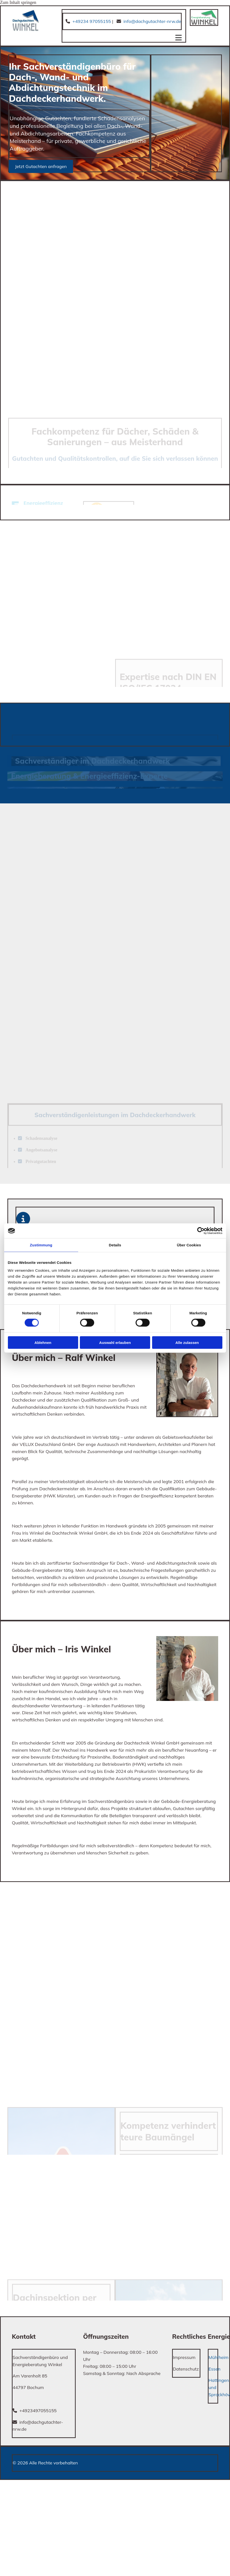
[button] (41, 166)
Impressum (184, 2357)
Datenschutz (186, 2369)
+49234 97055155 (91, 21)
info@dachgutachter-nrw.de (152, 21)
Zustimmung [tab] (41, 1245)
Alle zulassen (187, 1342)
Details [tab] (115, 1245)
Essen (215, 2369)
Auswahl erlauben (115, 1342)
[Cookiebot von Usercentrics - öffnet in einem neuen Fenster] (200, 1231)
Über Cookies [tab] (189, 1245)
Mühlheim (219, 2357)
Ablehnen (43, 1342)
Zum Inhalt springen (18, 2)
